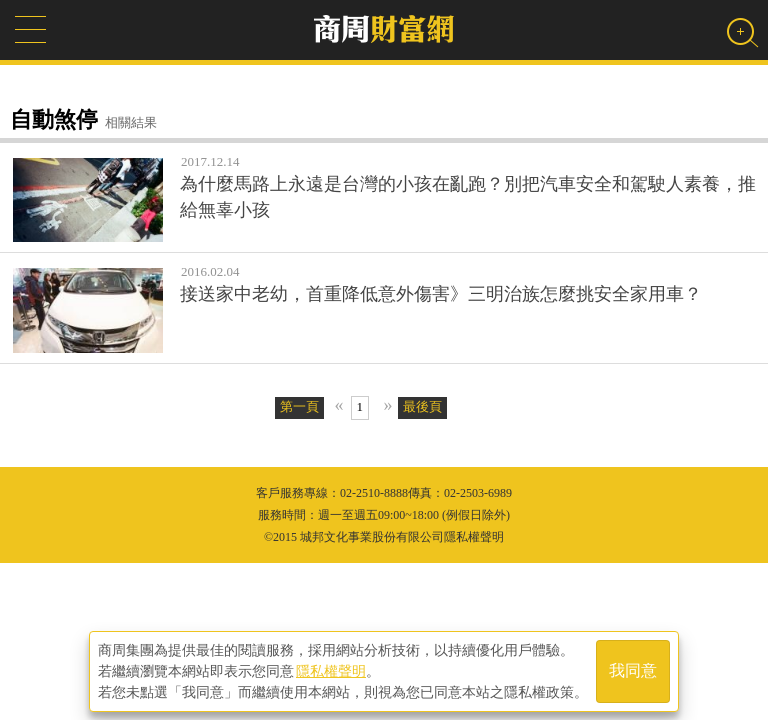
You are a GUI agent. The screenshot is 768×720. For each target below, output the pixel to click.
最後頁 (422, 406)
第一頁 (299, 406)
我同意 (633, 671)
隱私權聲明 (331, 671)
